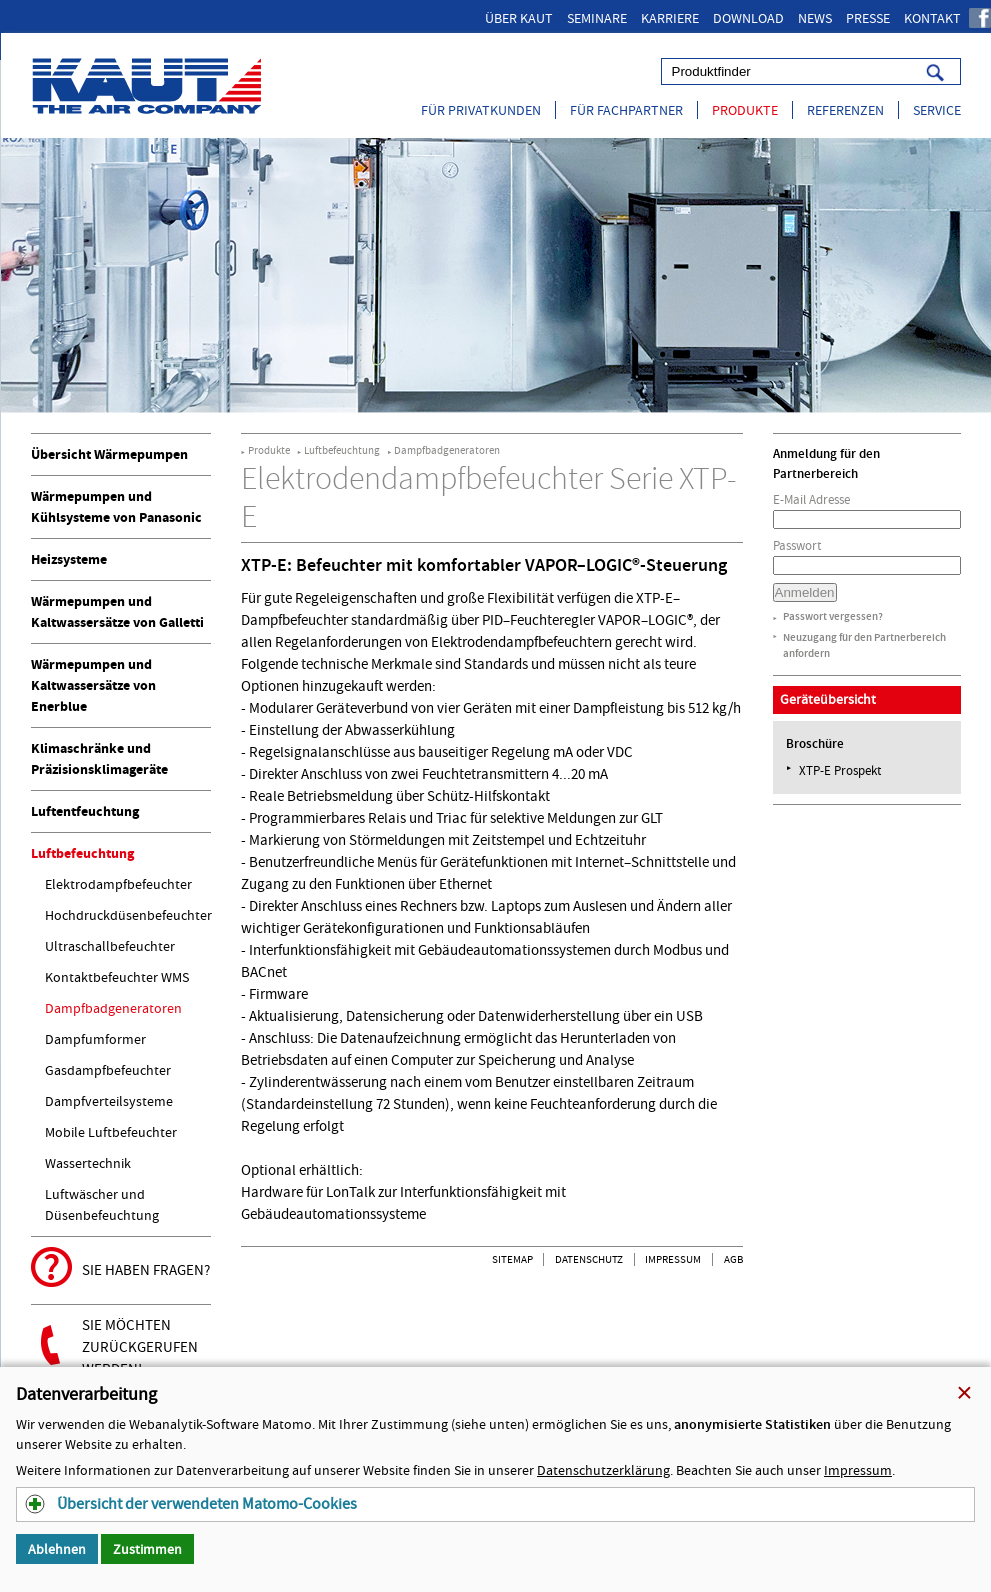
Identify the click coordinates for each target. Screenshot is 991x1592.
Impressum (673, 1259)
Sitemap (512, 1259)
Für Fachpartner (626, 110)
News (815, 18)
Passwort (797, 545)
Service (937, 110)
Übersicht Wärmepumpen (109, 454)
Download (748, 18)
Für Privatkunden (481, 110)
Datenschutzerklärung (603, 1470)
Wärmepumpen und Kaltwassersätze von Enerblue (93, 685)
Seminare (597, 18)
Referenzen (845, 110)
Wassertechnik (88, 1163)
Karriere (670, 18)
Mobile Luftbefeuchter (111, 1132)
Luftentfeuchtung (85, 811)
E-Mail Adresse (811, 499)
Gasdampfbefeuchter (108, 1070)
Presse (868, 18)
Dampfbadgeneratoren (113, 1008)
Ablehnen (57, 1549)
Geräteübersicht (828, 699)
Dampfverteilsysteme (109, 1101)
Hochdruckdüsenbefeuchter (128, 915)
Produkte (745, 110)
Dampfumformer (95, 1039)
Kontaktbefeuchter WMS (117, 977)
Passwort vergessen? (833, 616)
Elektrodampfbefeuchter (118, 884)
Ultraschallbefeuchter (110, 946)
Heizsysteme (69, 559)
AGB (733, 1259)
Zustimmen (147, 1549)
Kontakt (932, 18)
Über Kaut (519, 18)
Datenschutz (589, 1259)
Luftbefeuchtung (82, 853)
